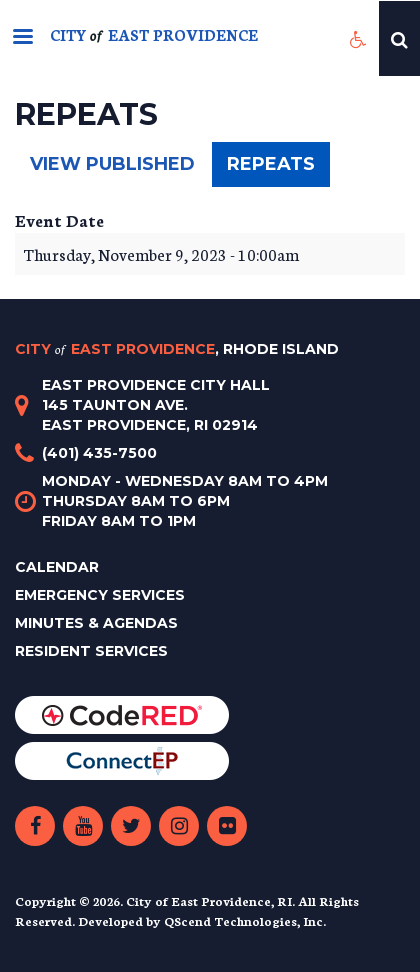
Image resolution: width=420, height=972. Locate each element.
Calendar (57, 567)
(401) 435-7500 (99, 453)
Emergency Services (100, 595)
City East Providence (177, 349)
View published (112, 164)
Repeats (278, 169)
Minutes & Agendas (96, 623)
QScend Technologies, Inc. (245, 920)
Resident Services (91, 651)
